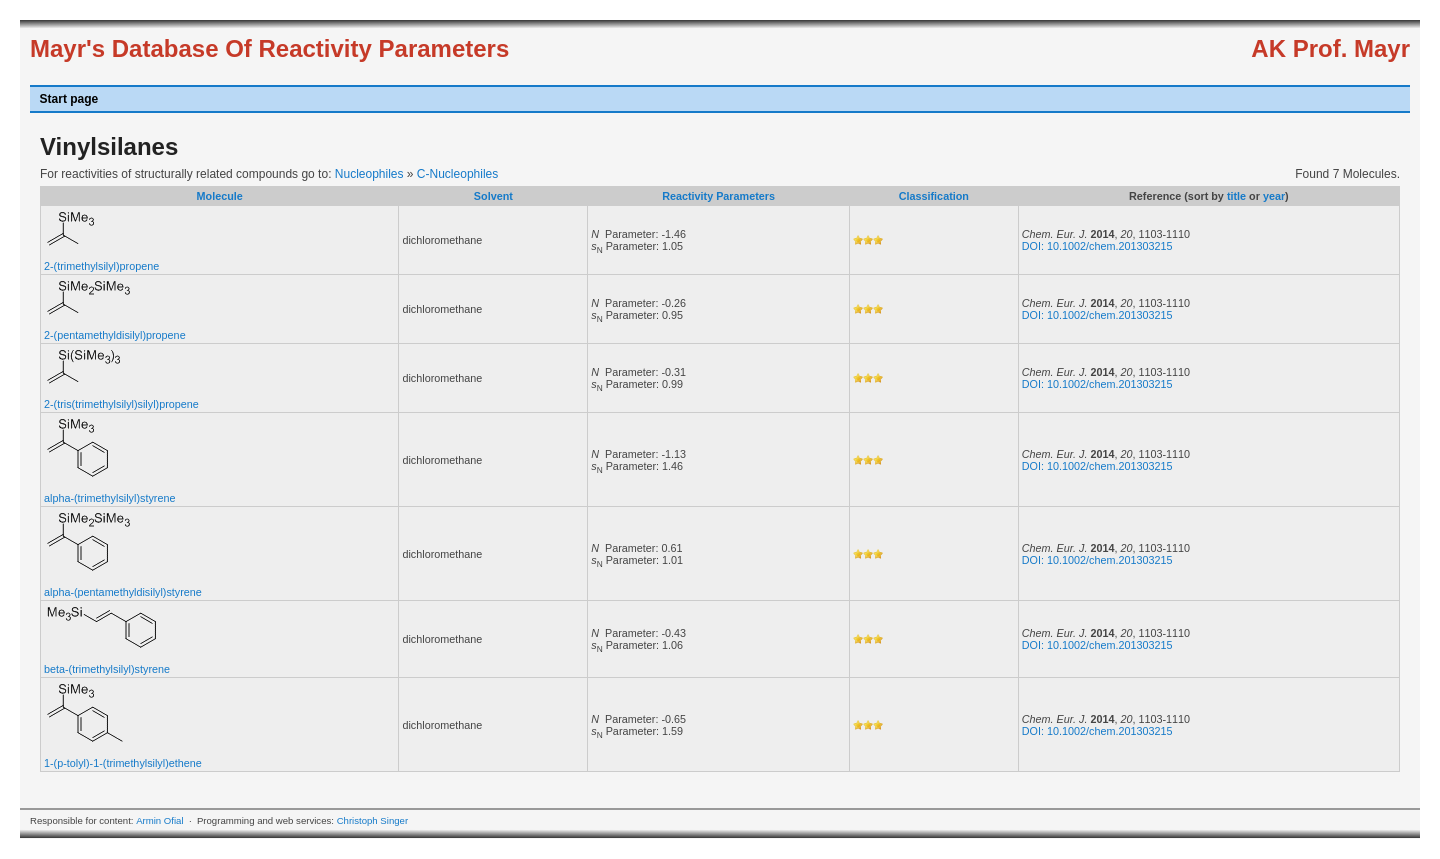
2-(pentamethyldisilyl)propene (115, 335)
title (1236, 196)
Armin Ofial (159, 820)
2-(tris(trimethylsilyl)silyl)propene (121, 404)
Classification (934, 196)
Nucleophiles (369, 174)
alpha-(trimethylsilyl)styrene (109, 498)
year (1274, 196)
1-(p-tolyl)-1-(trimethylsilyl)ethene (123, 763)
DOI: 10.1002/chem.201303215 (1097, 246)
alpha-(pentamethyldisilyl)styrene (123, 592)
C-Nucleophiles (457, 174)
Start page (69, 99)
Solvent (493, 196)
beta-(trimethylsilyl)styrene (107, 669)
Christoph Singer (372, 820)
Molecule (220, 196)
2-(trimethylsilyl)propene (101, 266)
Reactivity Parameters (718, 196)
